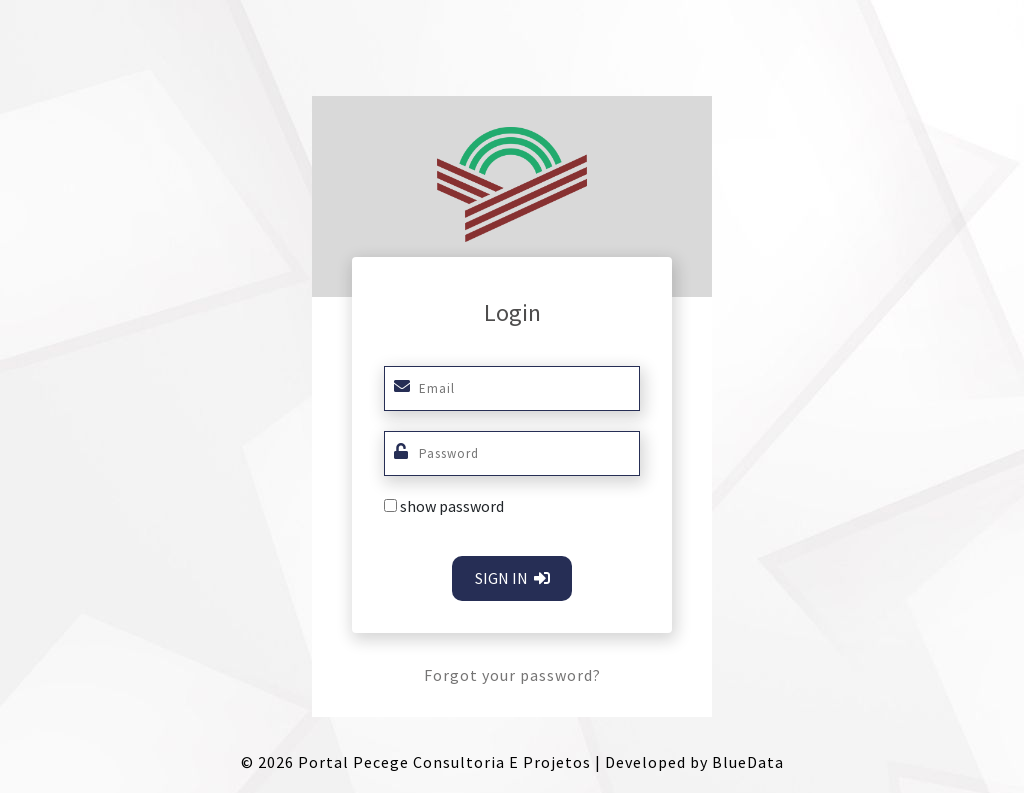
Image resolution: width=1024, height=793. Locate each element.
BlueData (748, 762)
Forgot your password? (512, 675)
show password (452, 506)
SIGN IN (512, 578)
